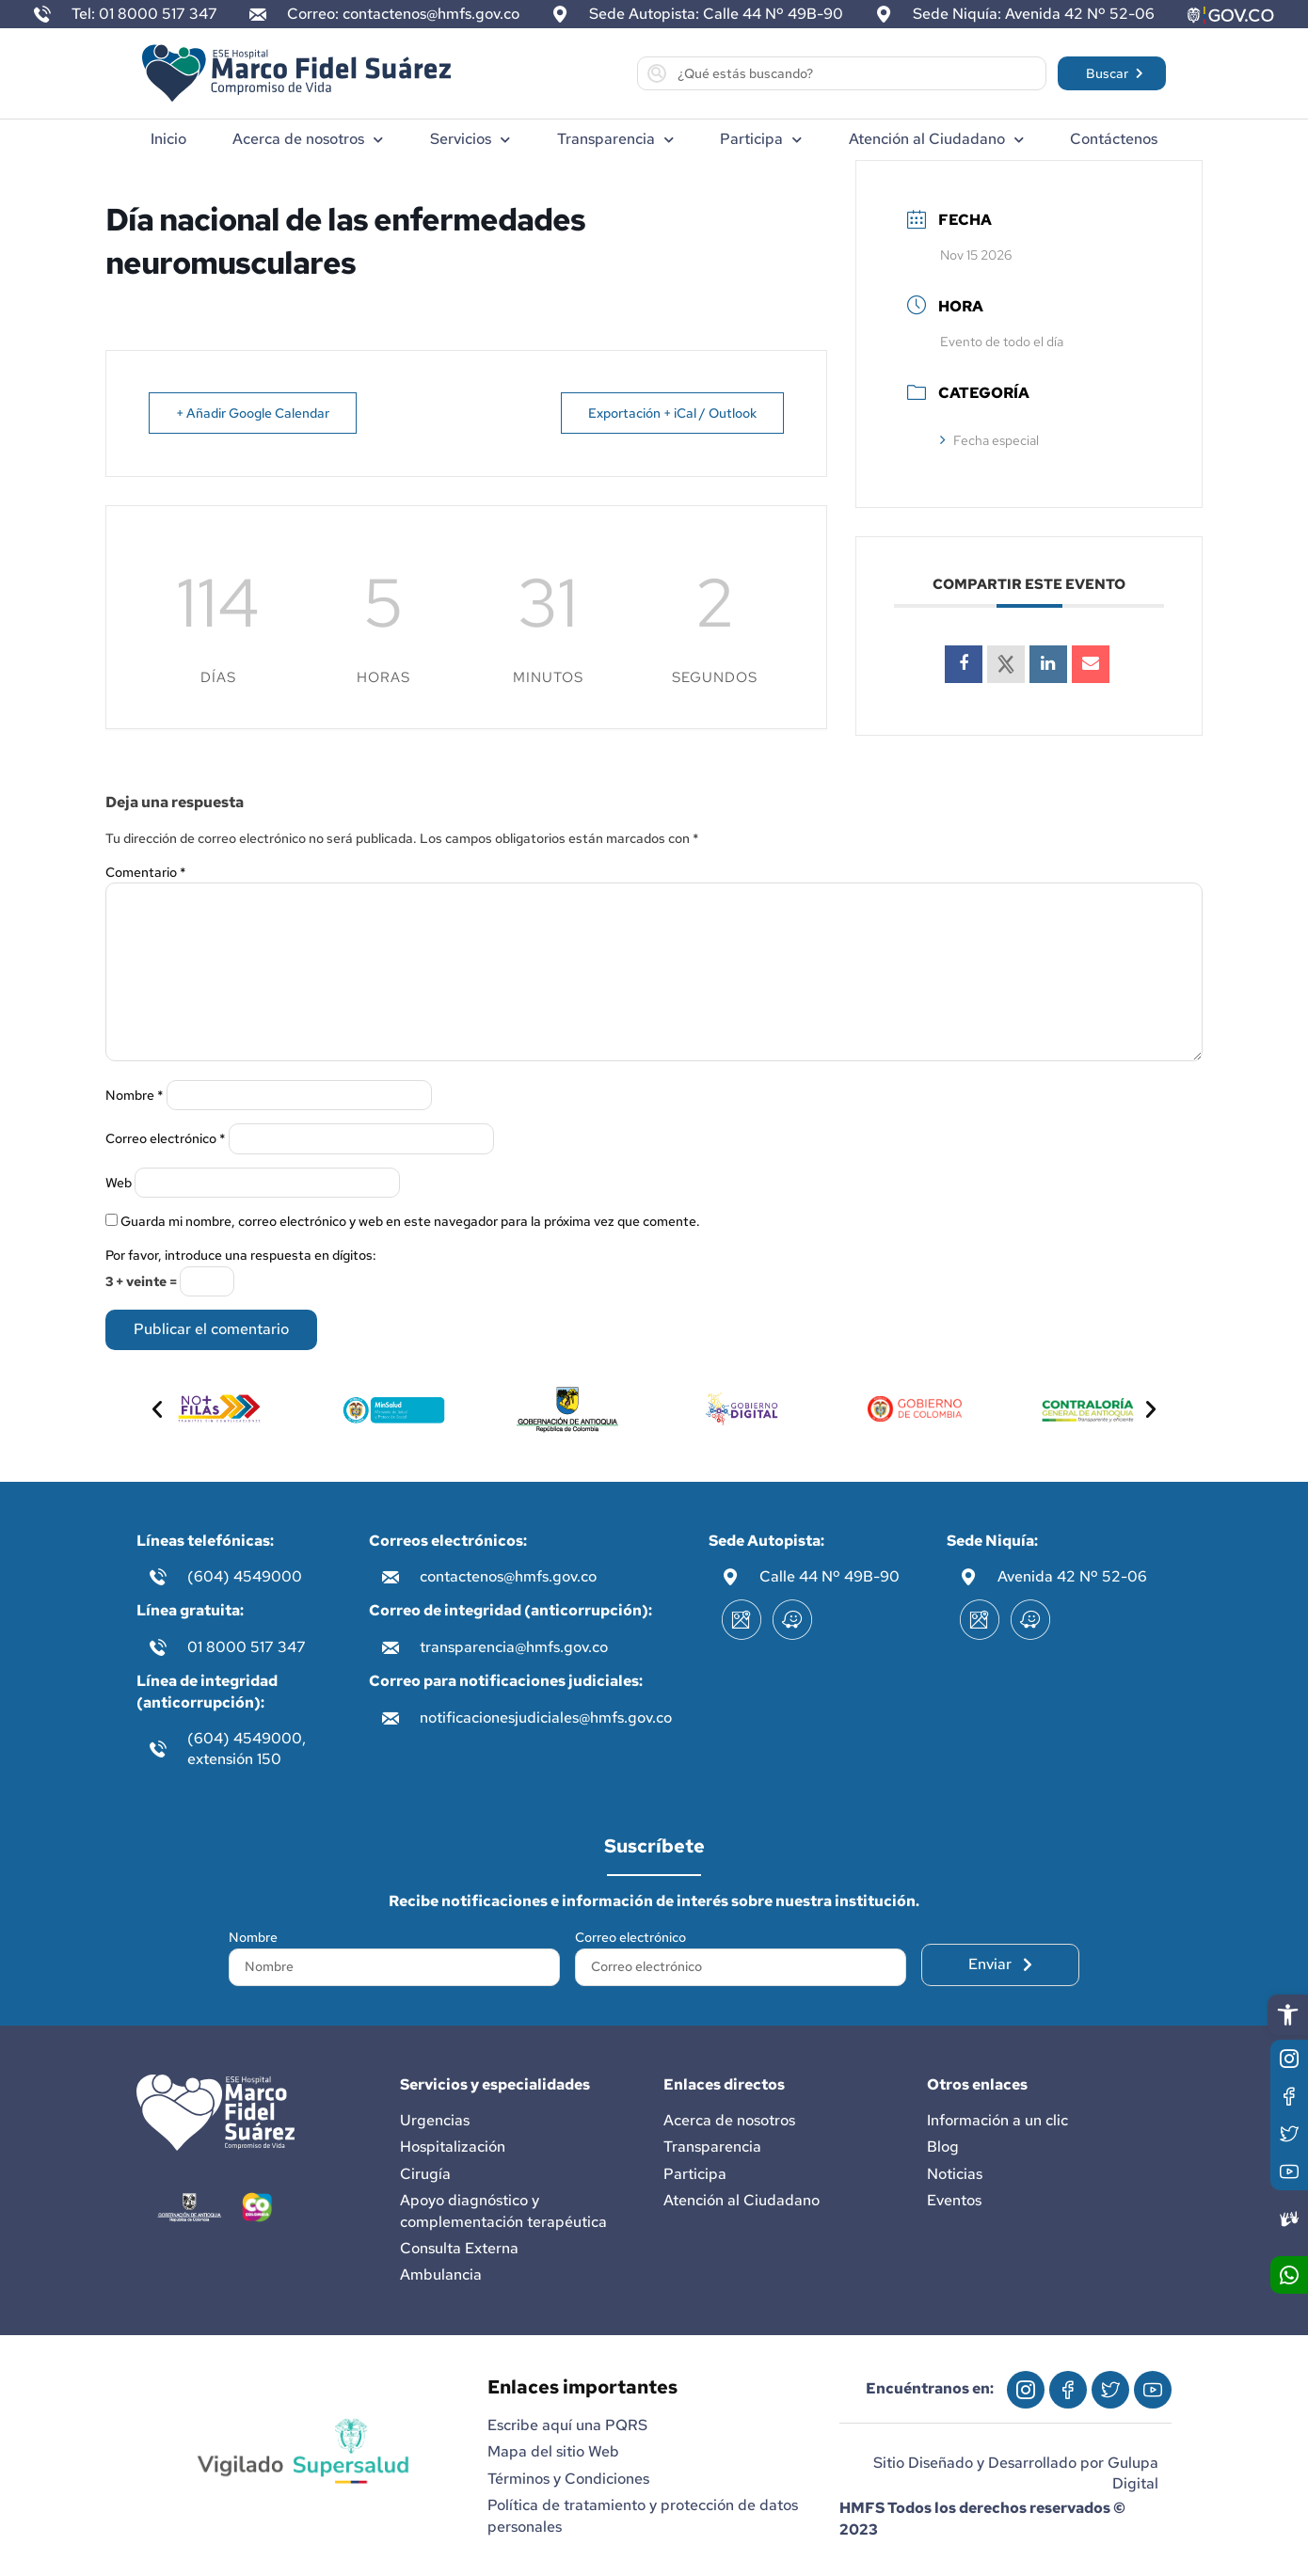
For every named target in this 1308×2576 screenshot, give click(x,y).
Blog (943, 2146)
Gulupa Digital (1133, 2473)
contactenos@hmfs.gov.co (508, 1576)
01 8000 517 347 (246, 1647)
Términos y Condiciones (568, 2479)
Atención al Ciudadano (936, 139)
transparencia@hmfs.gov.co (514, 1647)
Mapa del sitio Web (553, 2451)
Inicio (168, 139)
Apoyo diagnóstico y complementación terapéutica (503, 2210)
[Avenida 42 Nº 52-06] (968, 1576)
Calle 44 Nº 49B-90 (829, 1576)
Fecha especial (989, 440)
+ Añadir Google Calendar (252, 413)
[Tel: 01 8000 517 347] (42, 14)
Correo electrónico (165, 1138)
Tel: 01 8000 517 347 (144, 14)
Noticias (954, 2174)
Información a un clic (997, 2120)
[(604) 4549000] (158, 1576)
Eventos (954, 2200)
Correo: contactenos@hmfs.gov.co (403, 14)
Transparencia (615, 139)
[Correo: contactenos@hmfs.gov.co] (257, 14)
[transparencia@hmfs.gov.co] (390, 1647)
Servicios (470, 139)
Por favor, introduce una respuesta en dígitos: (240, 1255)
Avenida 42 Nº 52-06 (1072, 1576)
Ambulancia (441, 2274)
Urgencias (435, 2120)
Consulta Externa (459, 2248)
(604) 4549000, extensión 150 (246, 1748)
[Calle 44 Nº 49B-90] (730, 1576)
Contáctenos (1113, 139)
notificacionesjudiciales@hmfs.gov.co (546, 1717)
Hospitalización (452, 2146)
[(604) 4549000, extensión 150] (158, 1749)
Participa (761, 139)
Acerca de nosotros (307, 139)
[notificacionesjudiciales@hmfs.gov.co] (390, 1717)
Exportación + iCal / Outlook (672, 413)
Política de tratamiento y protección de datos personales (642, 2515)
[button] (1288, 2015)
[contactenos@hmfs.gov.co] (390, 1576)
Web (118, 1182)
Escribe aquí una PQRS (567, 2425)
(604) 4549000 (244, 1576)
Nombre (134, 1095)
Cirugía (425, 2174)
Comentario (145, 872)
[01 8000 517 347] (158, 1647)
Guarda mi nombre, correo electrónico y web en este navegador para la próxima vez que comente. (410, 1221)
